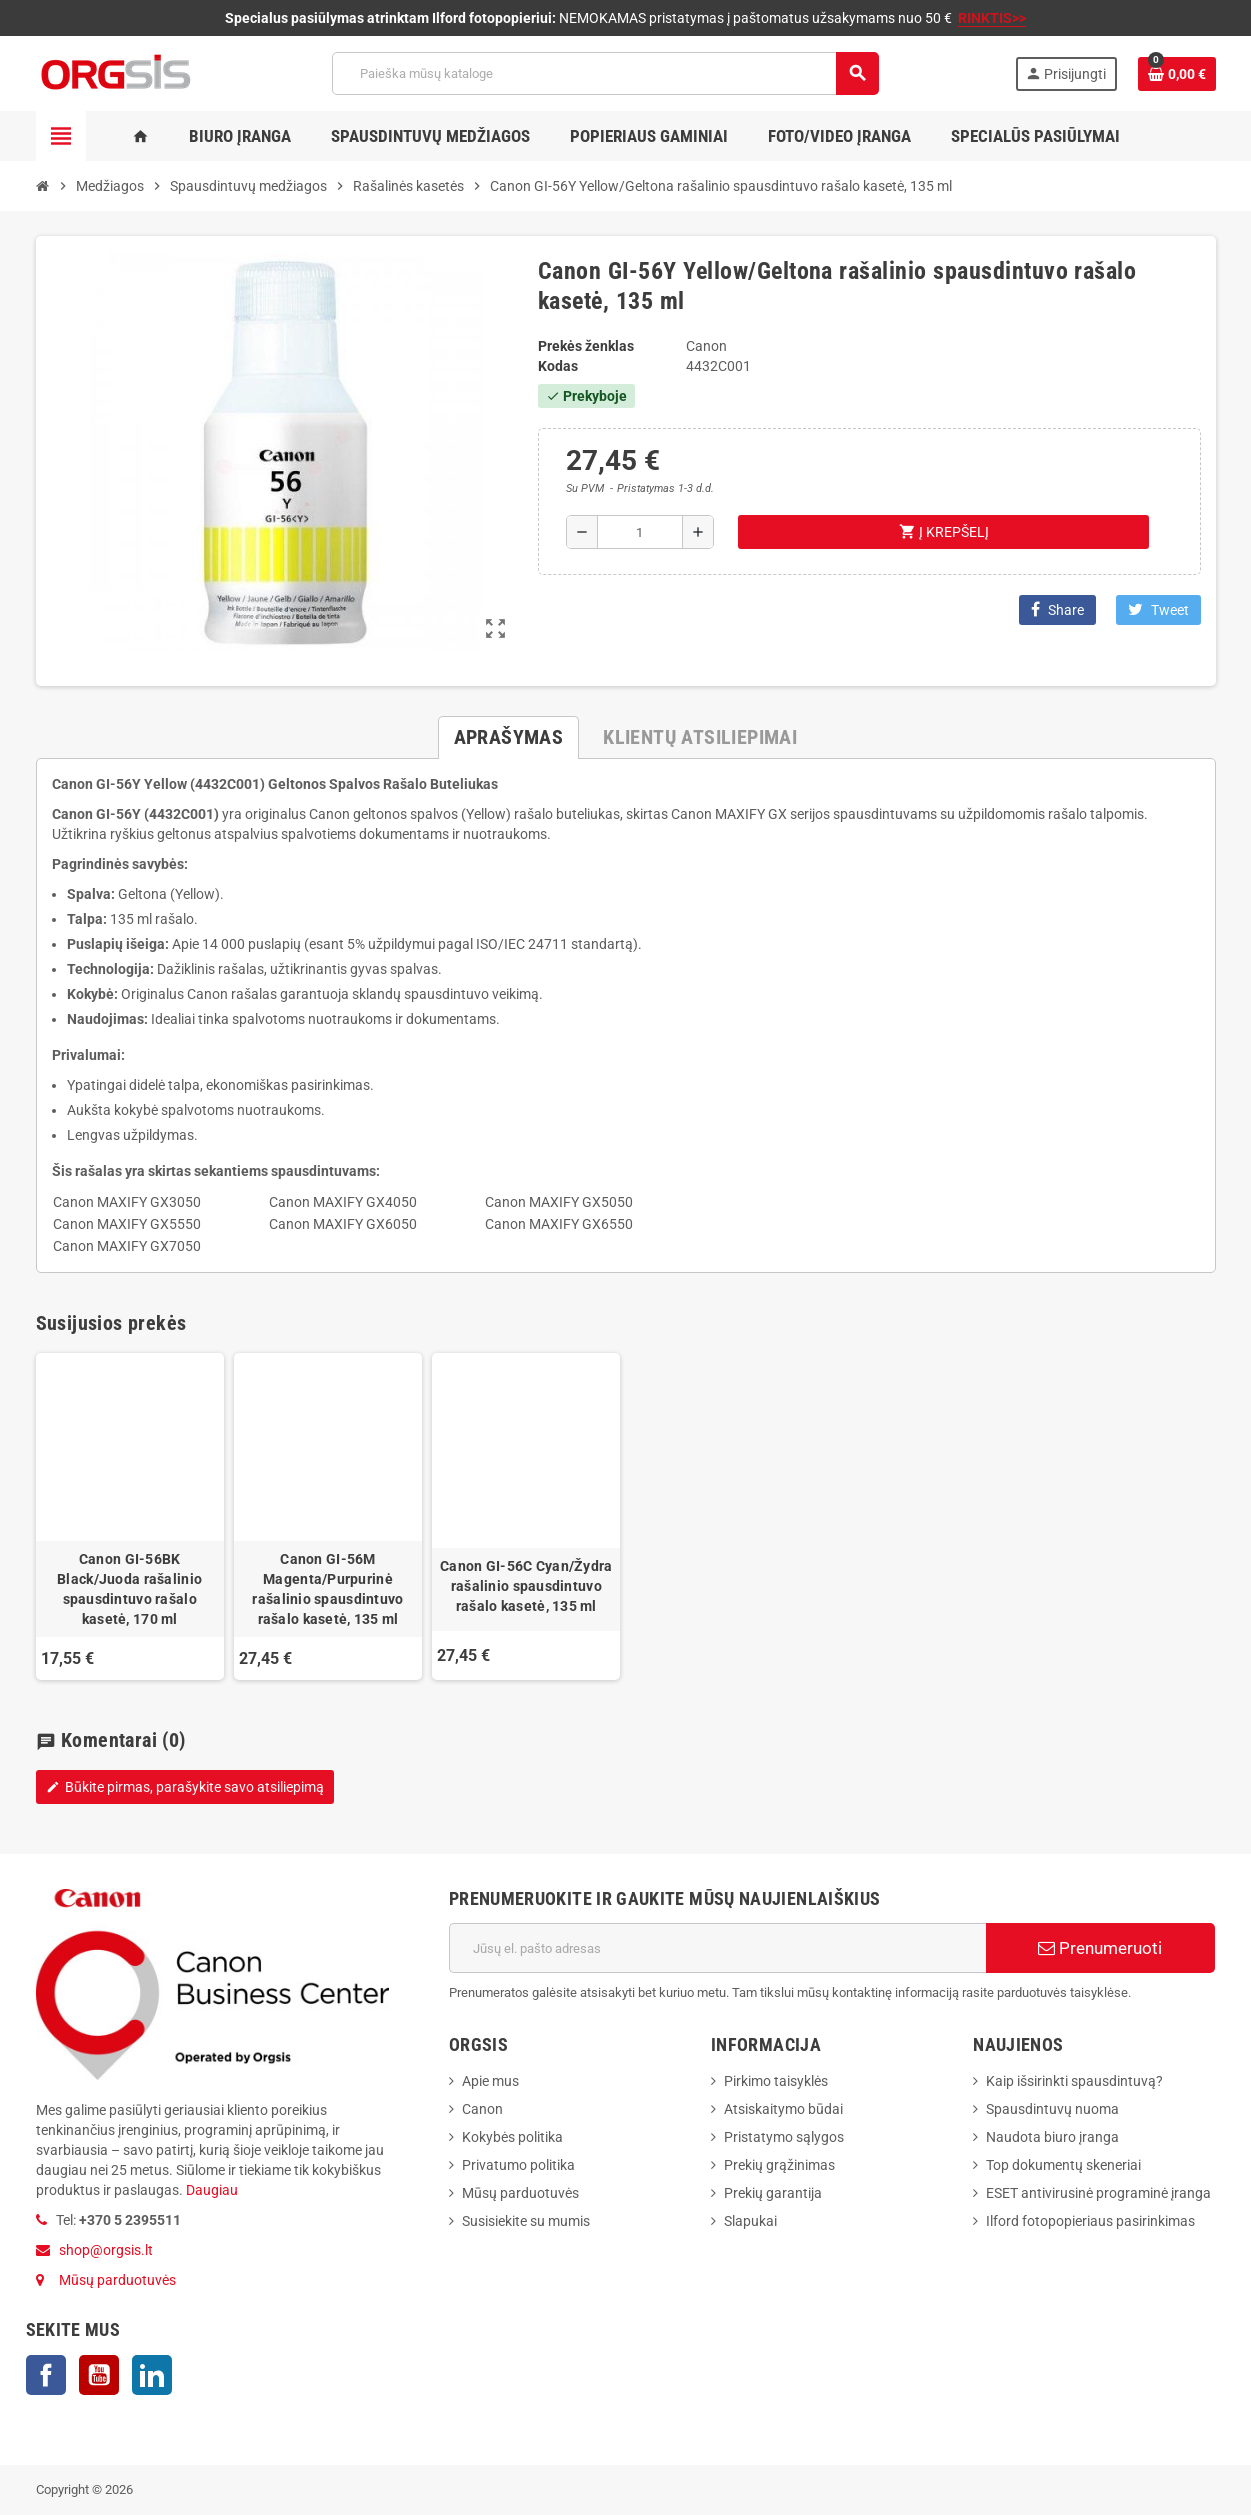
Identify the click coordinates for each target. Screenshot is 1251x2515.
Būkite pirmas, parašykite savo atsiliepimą (185, 1787)
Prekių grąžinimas (779, 2165)
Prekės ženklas (586, 346)
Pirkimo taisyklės (776, 2081)
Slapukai (750, 2221)
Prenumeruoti (1100, 1948)
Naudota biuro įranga (1052, 2137)
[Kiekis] (640, 532)
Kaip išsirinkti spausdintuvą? (1074, 2081)
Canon (482, 2109)
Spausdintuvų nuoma (1052, 2109)
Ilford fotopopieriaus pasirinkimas (1090, 2221)
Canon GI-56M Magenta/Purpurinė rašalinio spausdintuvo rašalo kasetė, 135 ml (327, 1589)
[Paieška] (605, 73)
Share (1057, 609)
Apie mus (490, 2081)
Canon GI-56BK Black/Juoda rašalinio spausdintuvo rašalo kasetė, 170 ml (129, 1589)
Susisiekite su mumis (526, 2221)
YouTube (99, 2375)
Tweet (1158, 609)
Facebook (46, 2375)
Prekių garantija (773, 2193)
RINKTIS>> (992, 18)
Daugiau (210, 2190)
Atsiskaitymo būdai (783, 2109)
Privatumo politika (518, 2165)
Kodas (558, 366)
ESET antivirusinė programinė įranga (1098, 2193)
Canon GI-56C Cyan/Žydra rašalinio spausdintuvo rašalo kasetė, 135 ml (526, 1586)
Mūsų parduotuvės (117, 2280)
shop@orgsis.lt (106, 2250)
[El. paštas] (717, 1948)
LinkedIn (152, 2375)
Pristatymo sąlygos (784, 2137)
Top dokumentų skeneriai (1063, 2165)
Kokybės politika (512, 2137)
